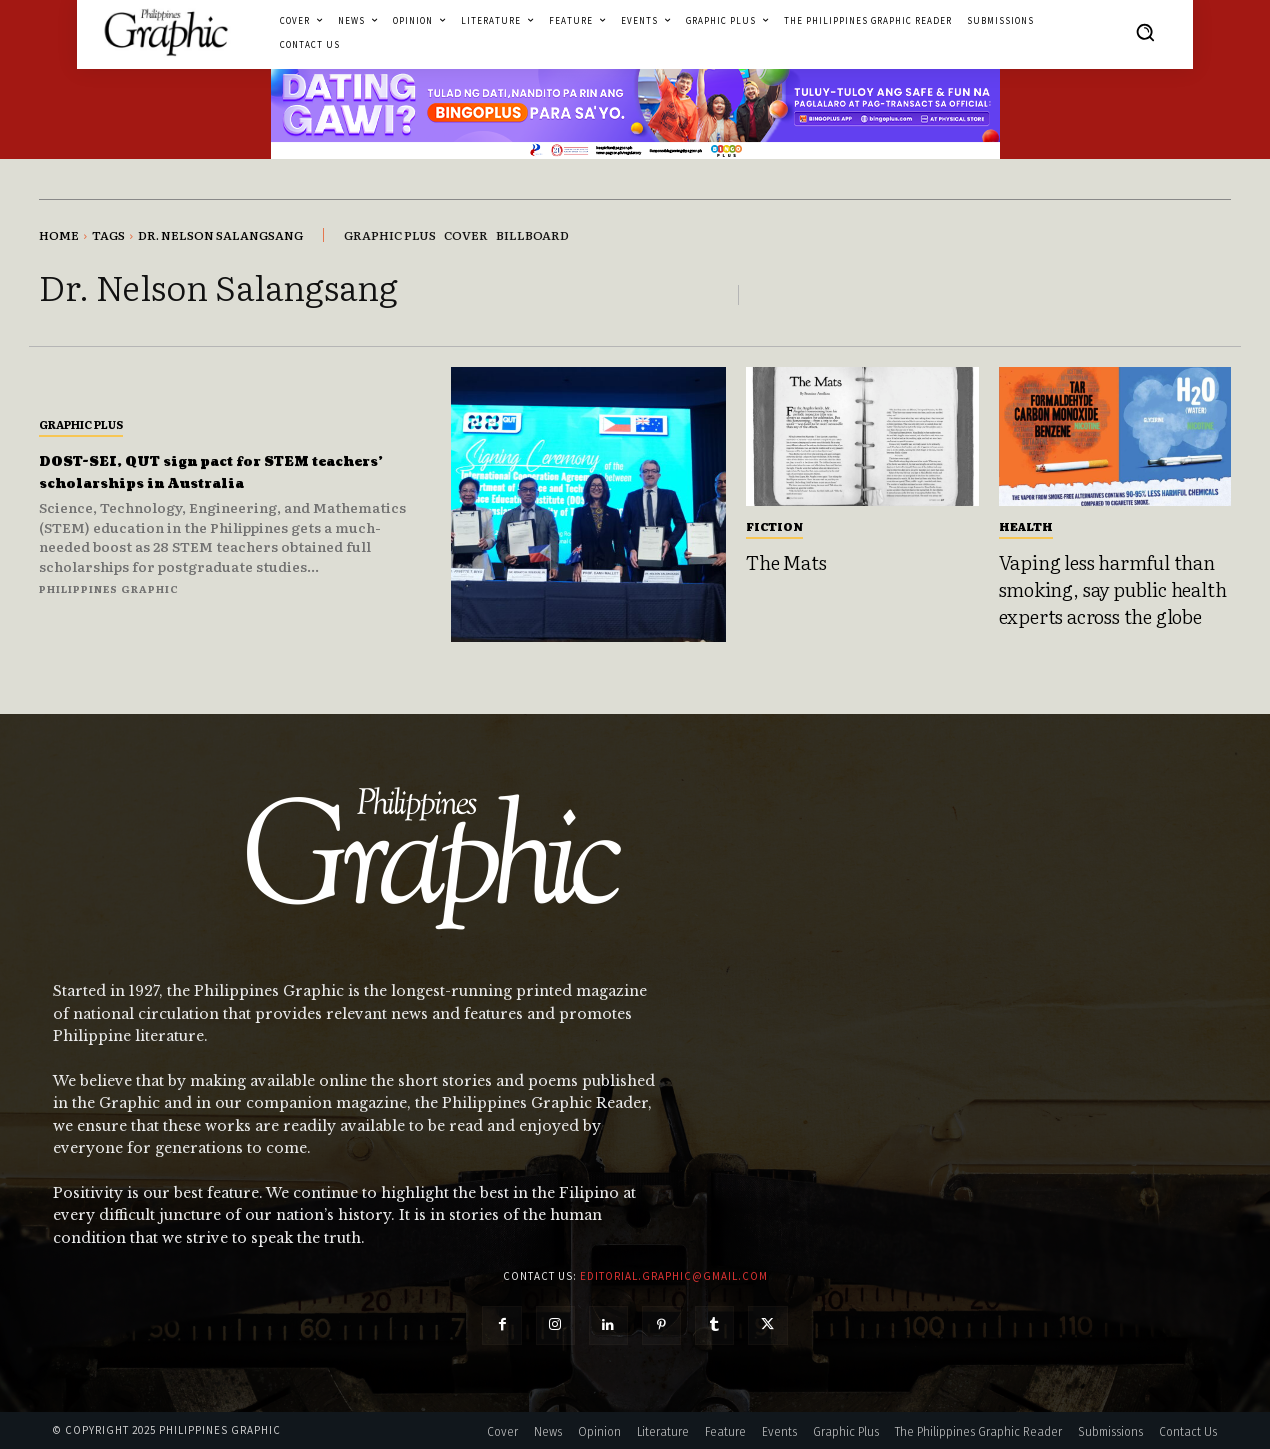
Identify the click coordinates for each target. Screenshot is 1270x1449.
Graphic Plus (81, 424)
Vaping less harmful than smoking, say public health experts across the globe (1113, 588)
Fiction (774, 526)
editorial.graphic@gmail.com (674, 1276)
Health (1026, 526)
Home (59, 235)
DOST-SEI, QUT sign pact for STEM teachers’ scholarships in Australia (235, 471)
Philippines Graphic (109, 588)
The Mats (786, 562)
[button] (1145, 32)
